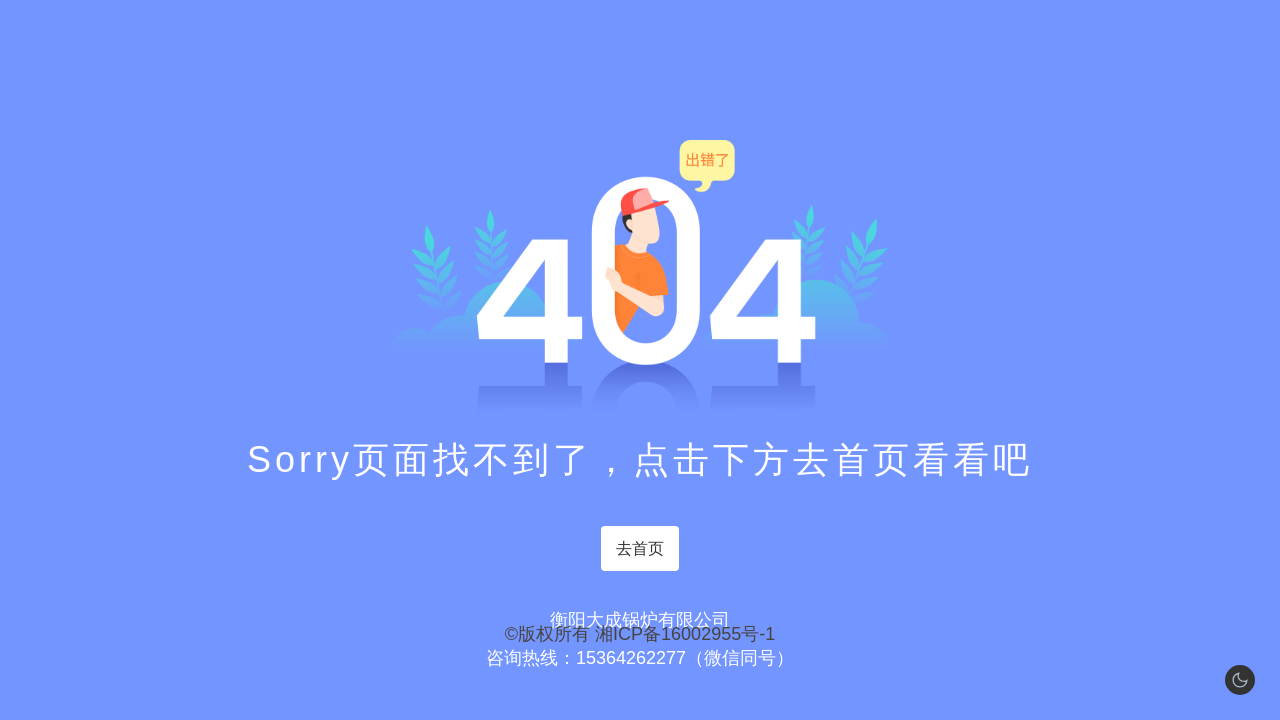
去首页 (640, 548)
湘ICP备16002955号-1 (685, 634)
